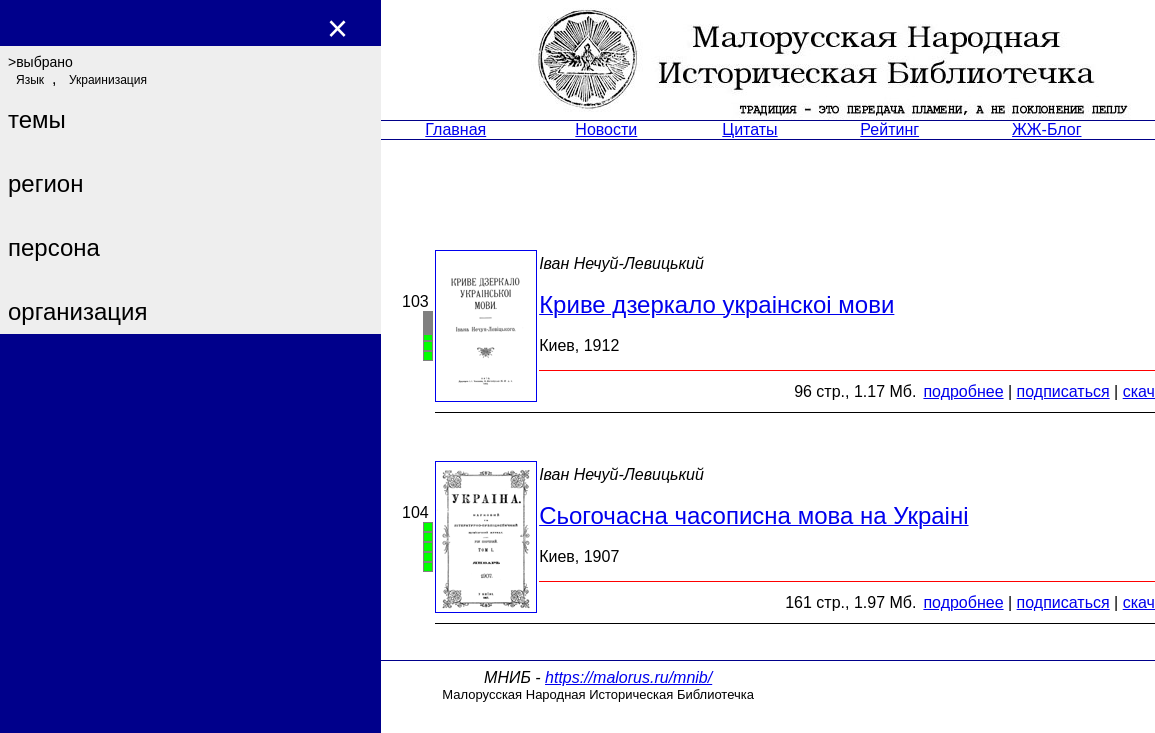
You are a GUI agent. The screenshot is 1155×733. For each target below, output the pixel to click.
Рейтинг (889, 129)
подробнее (963, 391)
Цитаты (749, 129)
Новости (606, 129)
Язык (30, 80)
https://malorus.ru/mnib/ (628, 677)
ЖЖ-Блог (1046, 129)
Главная (455, 129)
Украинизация (108, 80)
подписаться (1063, 391)
